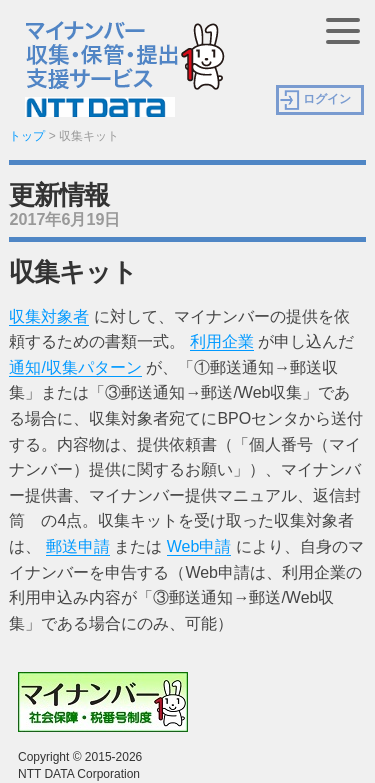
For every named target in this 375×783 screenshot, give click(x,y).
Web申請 (199, 546)
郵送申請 (78, 546)
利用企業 (222, 341)
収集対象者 (49, 316)
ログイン (327, 99)
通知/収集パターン (75, 367)
